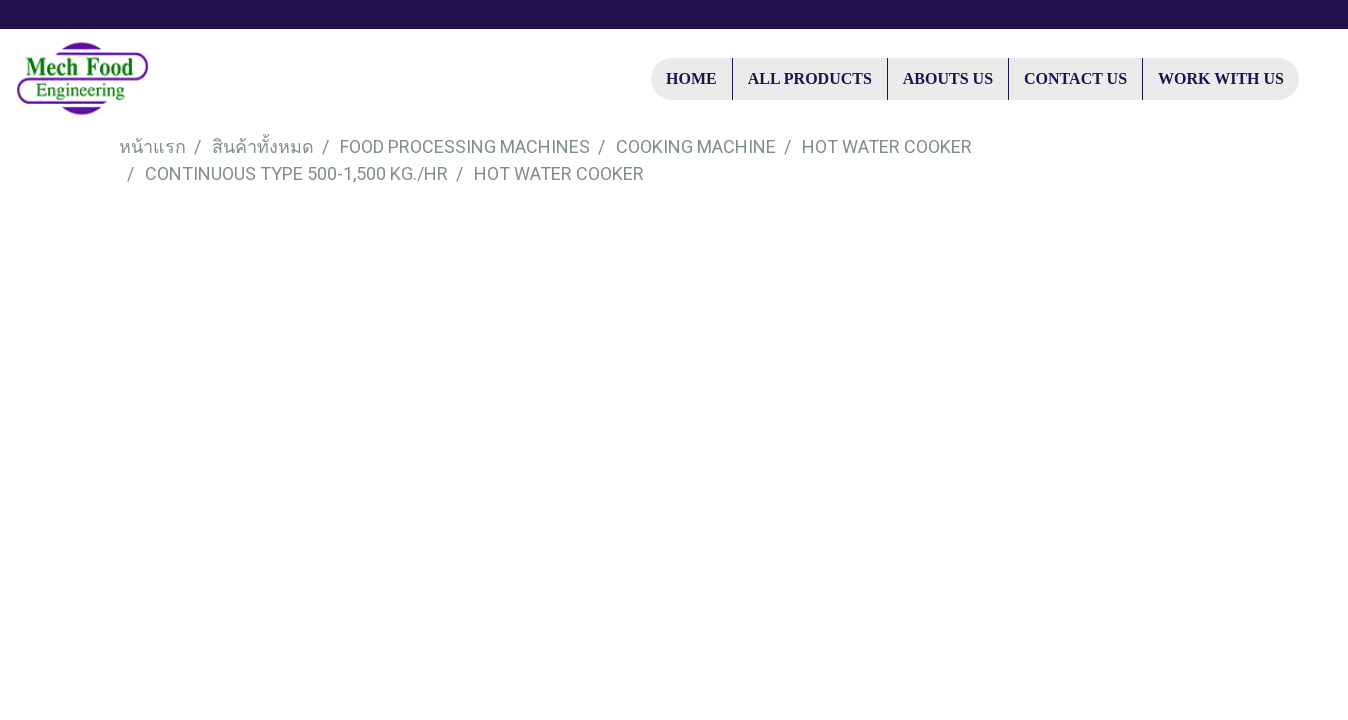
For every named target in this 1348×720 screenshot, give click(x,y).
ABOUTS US (948, 78)
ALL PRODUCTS (810, 78)
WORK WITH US (1221, 78)
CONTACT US (1075, 78)
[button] (1317, 79)
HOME (691, 78)
